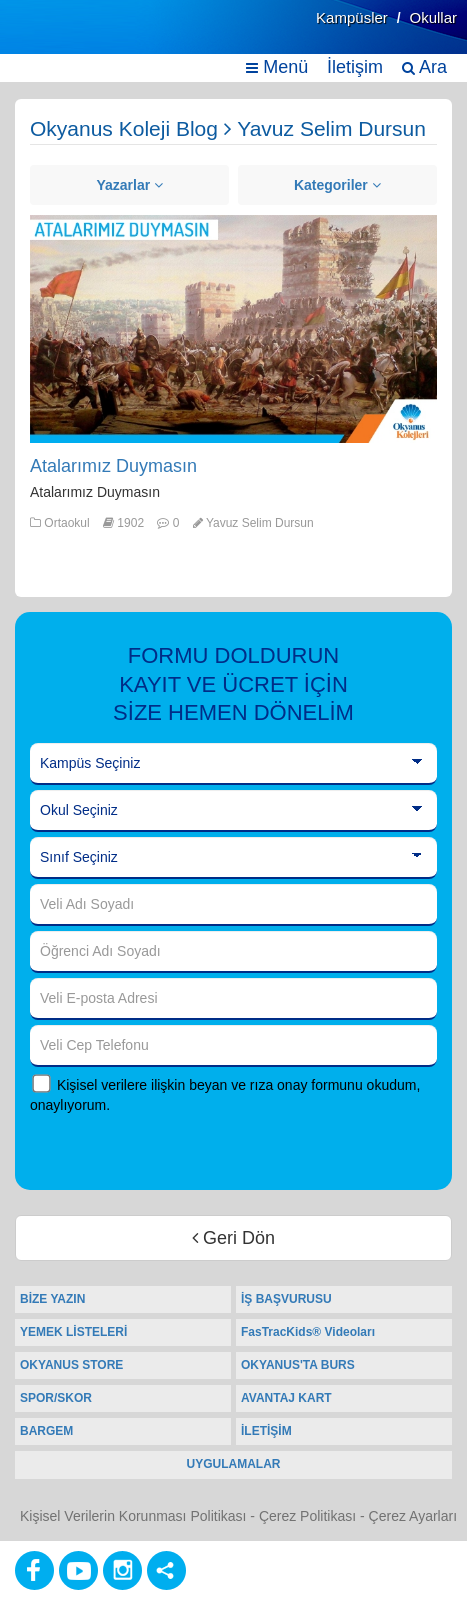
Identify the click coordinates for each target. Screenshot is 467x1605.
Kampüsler (352, 17)
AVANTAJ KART (286, 1398)
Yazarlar (129, 185)
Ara (424, 67)
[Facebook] (34, 1570)
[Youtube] (78, 1570)
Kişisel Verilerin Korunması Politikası (133, 1516)
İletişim (355, 67)
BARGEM (46, 1431)
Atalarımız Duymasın (113, 466)
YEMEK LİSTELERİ (73, 1332)
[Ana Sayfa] (63, 37)
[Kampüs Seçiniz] (233, 764)
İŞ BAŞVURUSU (286, 1299)
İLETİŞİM (266, 1431)
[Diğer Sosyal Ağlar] (166, 1570)
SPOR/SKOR (56, 1398)
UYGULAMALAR (234, 1464)
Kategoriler (337, 185)
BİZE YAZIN (52, 1299)
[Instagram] (122, 1570)
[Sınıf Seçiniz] (233, 858)
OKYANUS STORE (71, 1365)
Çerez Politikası (307, 1516)
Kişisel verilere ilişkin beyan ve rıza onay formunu (210, 1085)
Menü (277, 67)
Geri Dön (233, 1238)
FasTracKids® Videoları (308, 1332)
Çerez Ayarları (413, 1516)
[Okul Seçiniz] (233, 811)
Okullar (433, 17)
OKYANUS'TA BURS (298, 1365)
